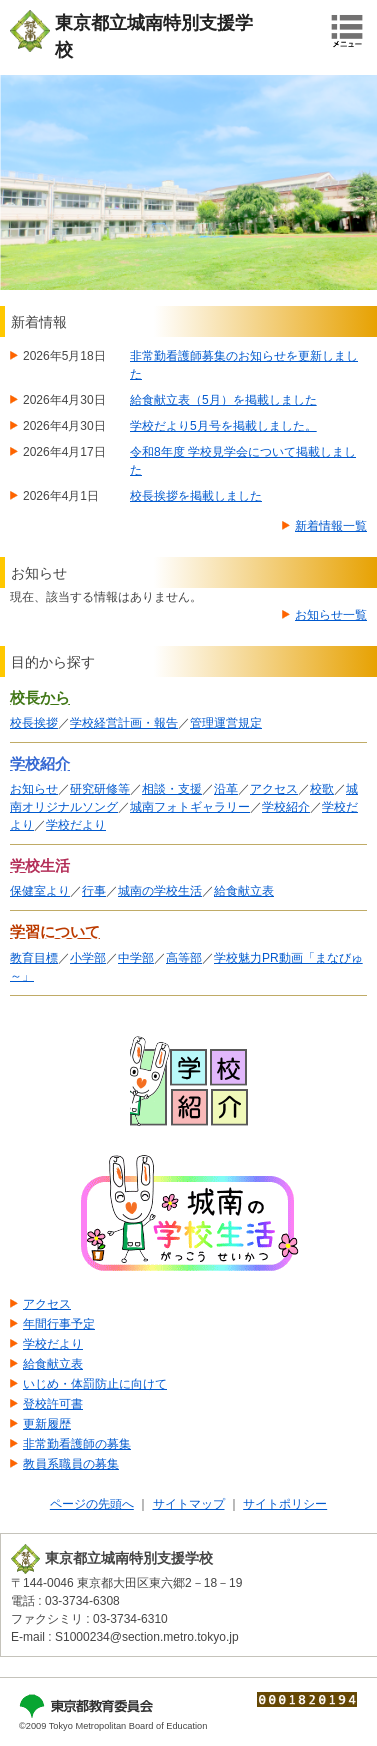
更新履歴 (47, 1424)
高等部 (184, 958)
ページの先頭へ (92, 1504)
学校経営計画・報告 (124, 723)
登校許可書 (53, 1404)
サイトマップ (189, 1504)
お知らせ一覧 (331, 615)
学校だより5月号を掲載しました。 (223, 426)
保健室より (40, 891)
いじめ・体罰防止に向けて (95, 1384)
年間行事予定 (59, 1324)
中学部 (136, 958)
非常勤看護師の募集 (77, 1444)
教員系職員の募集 (71, 1464)
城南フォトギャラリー (190, 807)
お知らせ (34, 789)
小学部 (88, 958)
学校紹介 (40, 764)
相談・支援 (172, 789)
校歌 (322, 789)
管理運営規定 (226, 723)
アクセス (274, 789)
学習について (55, 932)
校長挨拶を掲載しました (196, 496)
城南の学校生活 (160, 891)
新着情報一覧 (331, 526)
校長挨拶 (34, 723)
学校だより (76, 825)
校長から (40, 698)
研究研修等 (100, 789)
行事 (94, 891)
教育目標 (34, 958)
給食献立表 (244, 891)
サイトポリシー (285, 1504)
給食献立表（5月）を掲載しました (223, 400)
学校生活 (40, 866)
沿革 (226, 789)
